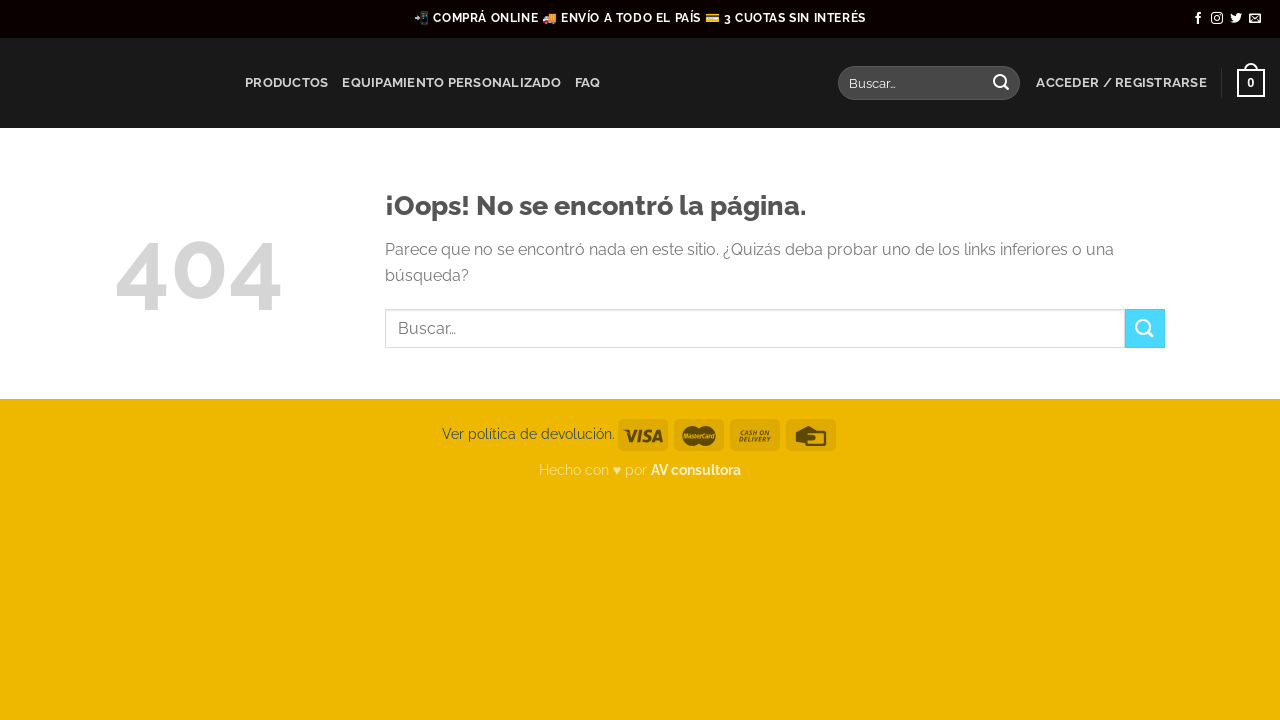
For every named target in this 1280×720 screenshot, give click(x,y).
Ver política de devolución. (528, 433)
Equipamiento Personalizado (451, 82)
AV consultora (696, 469)
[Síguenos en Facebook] (1198, 19)
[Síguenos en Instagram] (1217, 19)
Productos (286, 82)
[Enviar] (1001, 83)
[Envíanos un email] (1255, 19)
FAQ (588, 82)
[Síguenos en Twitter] (1236, 19)
